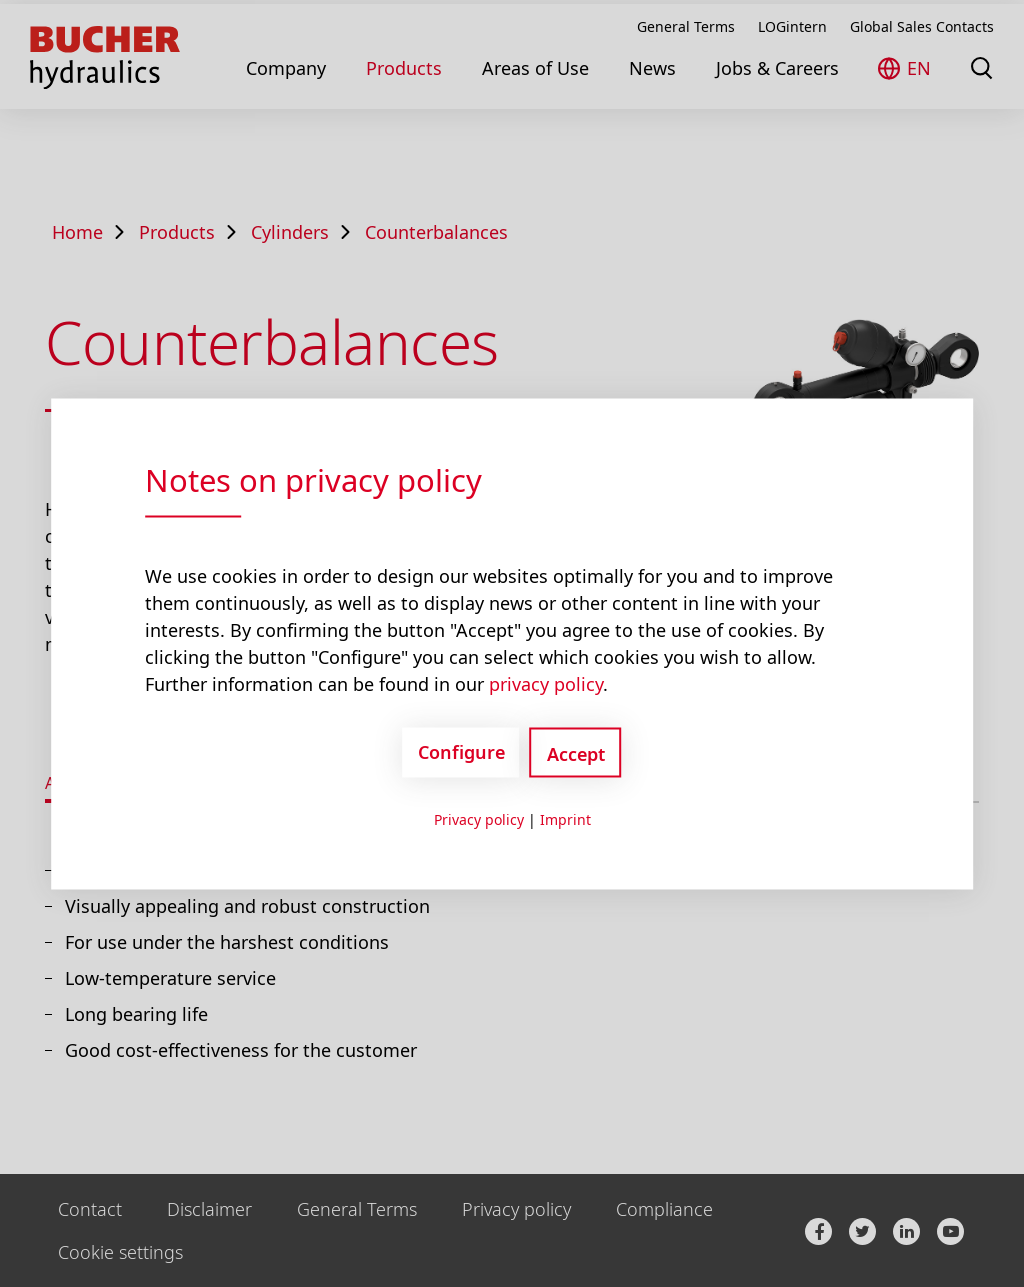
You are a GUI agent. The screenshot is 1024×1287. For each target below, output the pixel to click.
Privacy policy (479, 818)
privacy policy (546, 683)
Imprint (565, 818)
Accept (576, 753)
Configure (461, 752)
